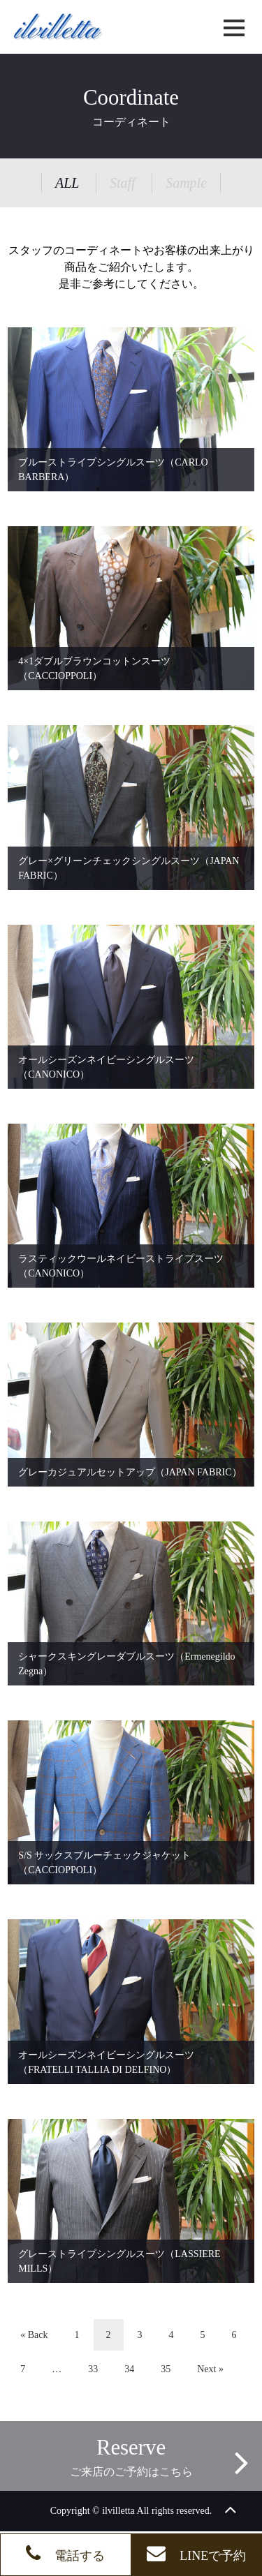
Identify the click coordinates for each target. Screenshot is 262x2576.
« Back (34, 2335)
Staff (123, 183)
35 (165, 2369)
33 (93, 2369)
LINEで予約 (196, 2553)
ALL (67, 183)
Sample (186, 183)
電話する (65, 2553)
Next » (210, 2369)
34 (129, 2369)
